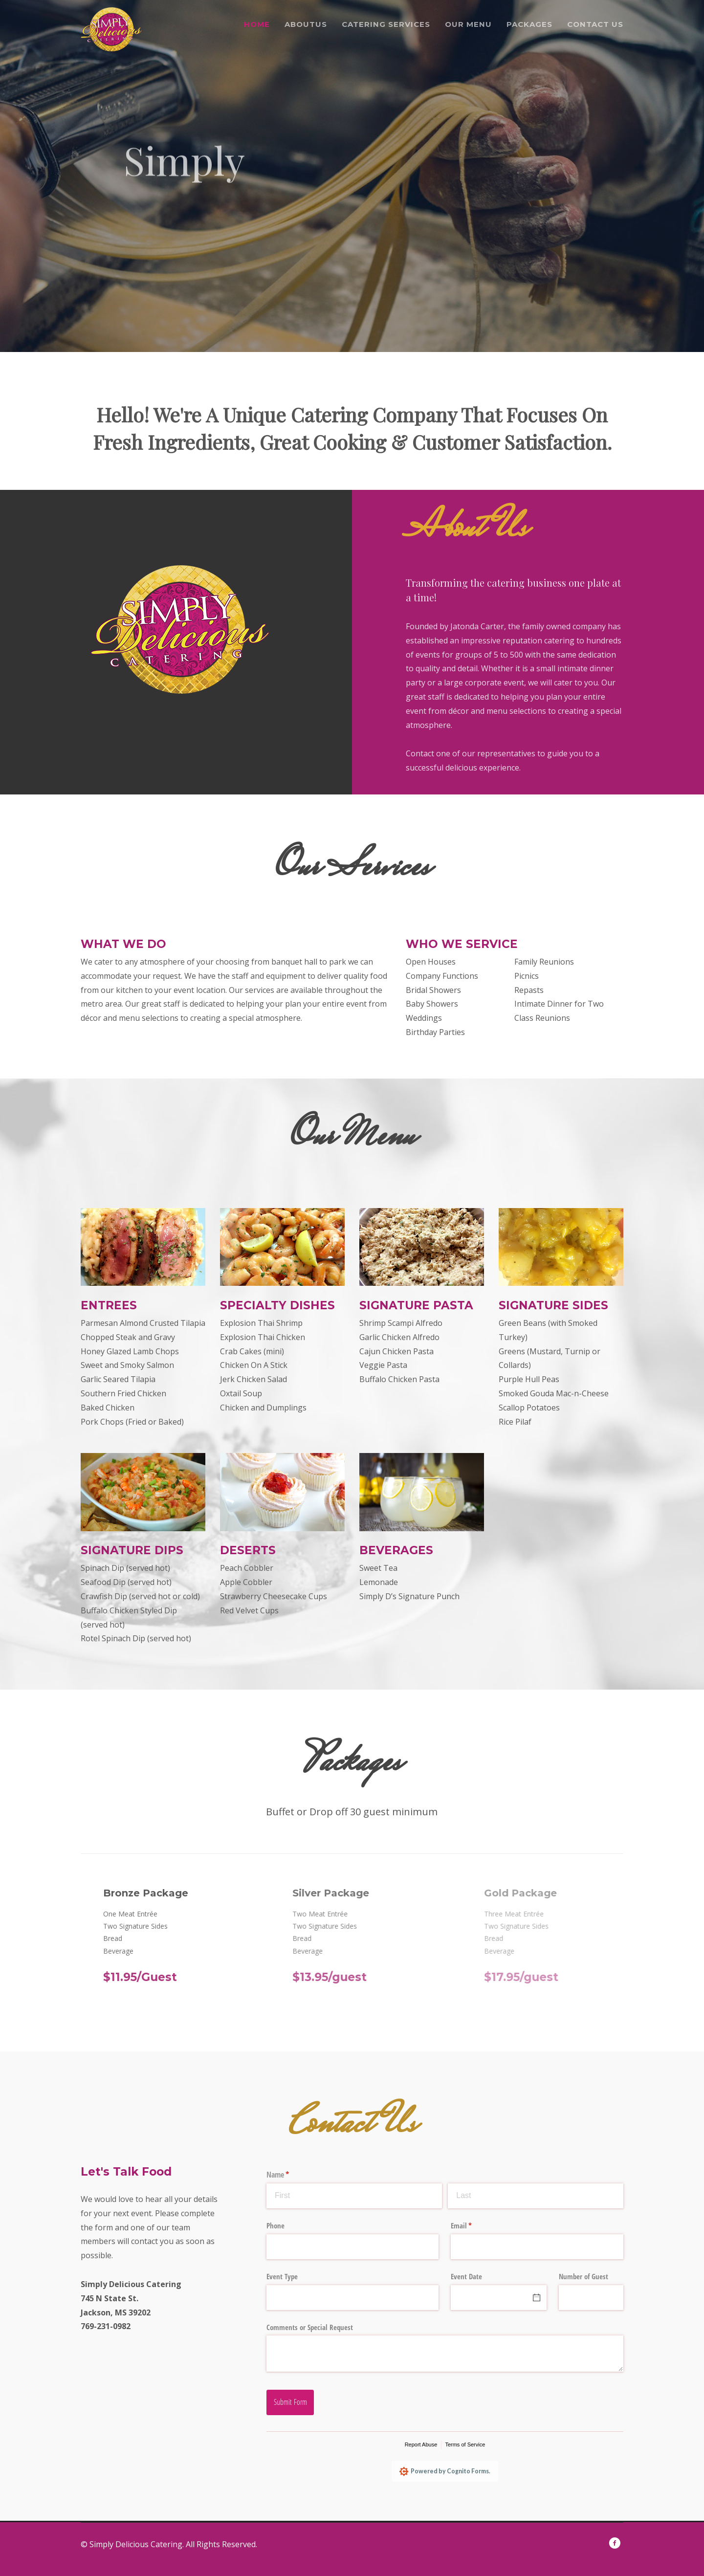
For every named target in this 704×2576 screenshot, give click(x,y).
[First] (354, 2196)
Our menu (468, 24)
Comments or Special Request (309, 2327)
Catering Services (386, 24)
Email (473, 2226)
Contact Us (595, 24)
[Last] (535, 2196)
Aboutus (306, 24)
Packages (529, 24)
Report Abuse (421, 2444)
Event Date (466, 2276)
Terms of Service (465, 2444)
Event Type (282, 2276)
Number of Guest (583, 2276)
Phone (275, 2225)
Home (257, 24)
